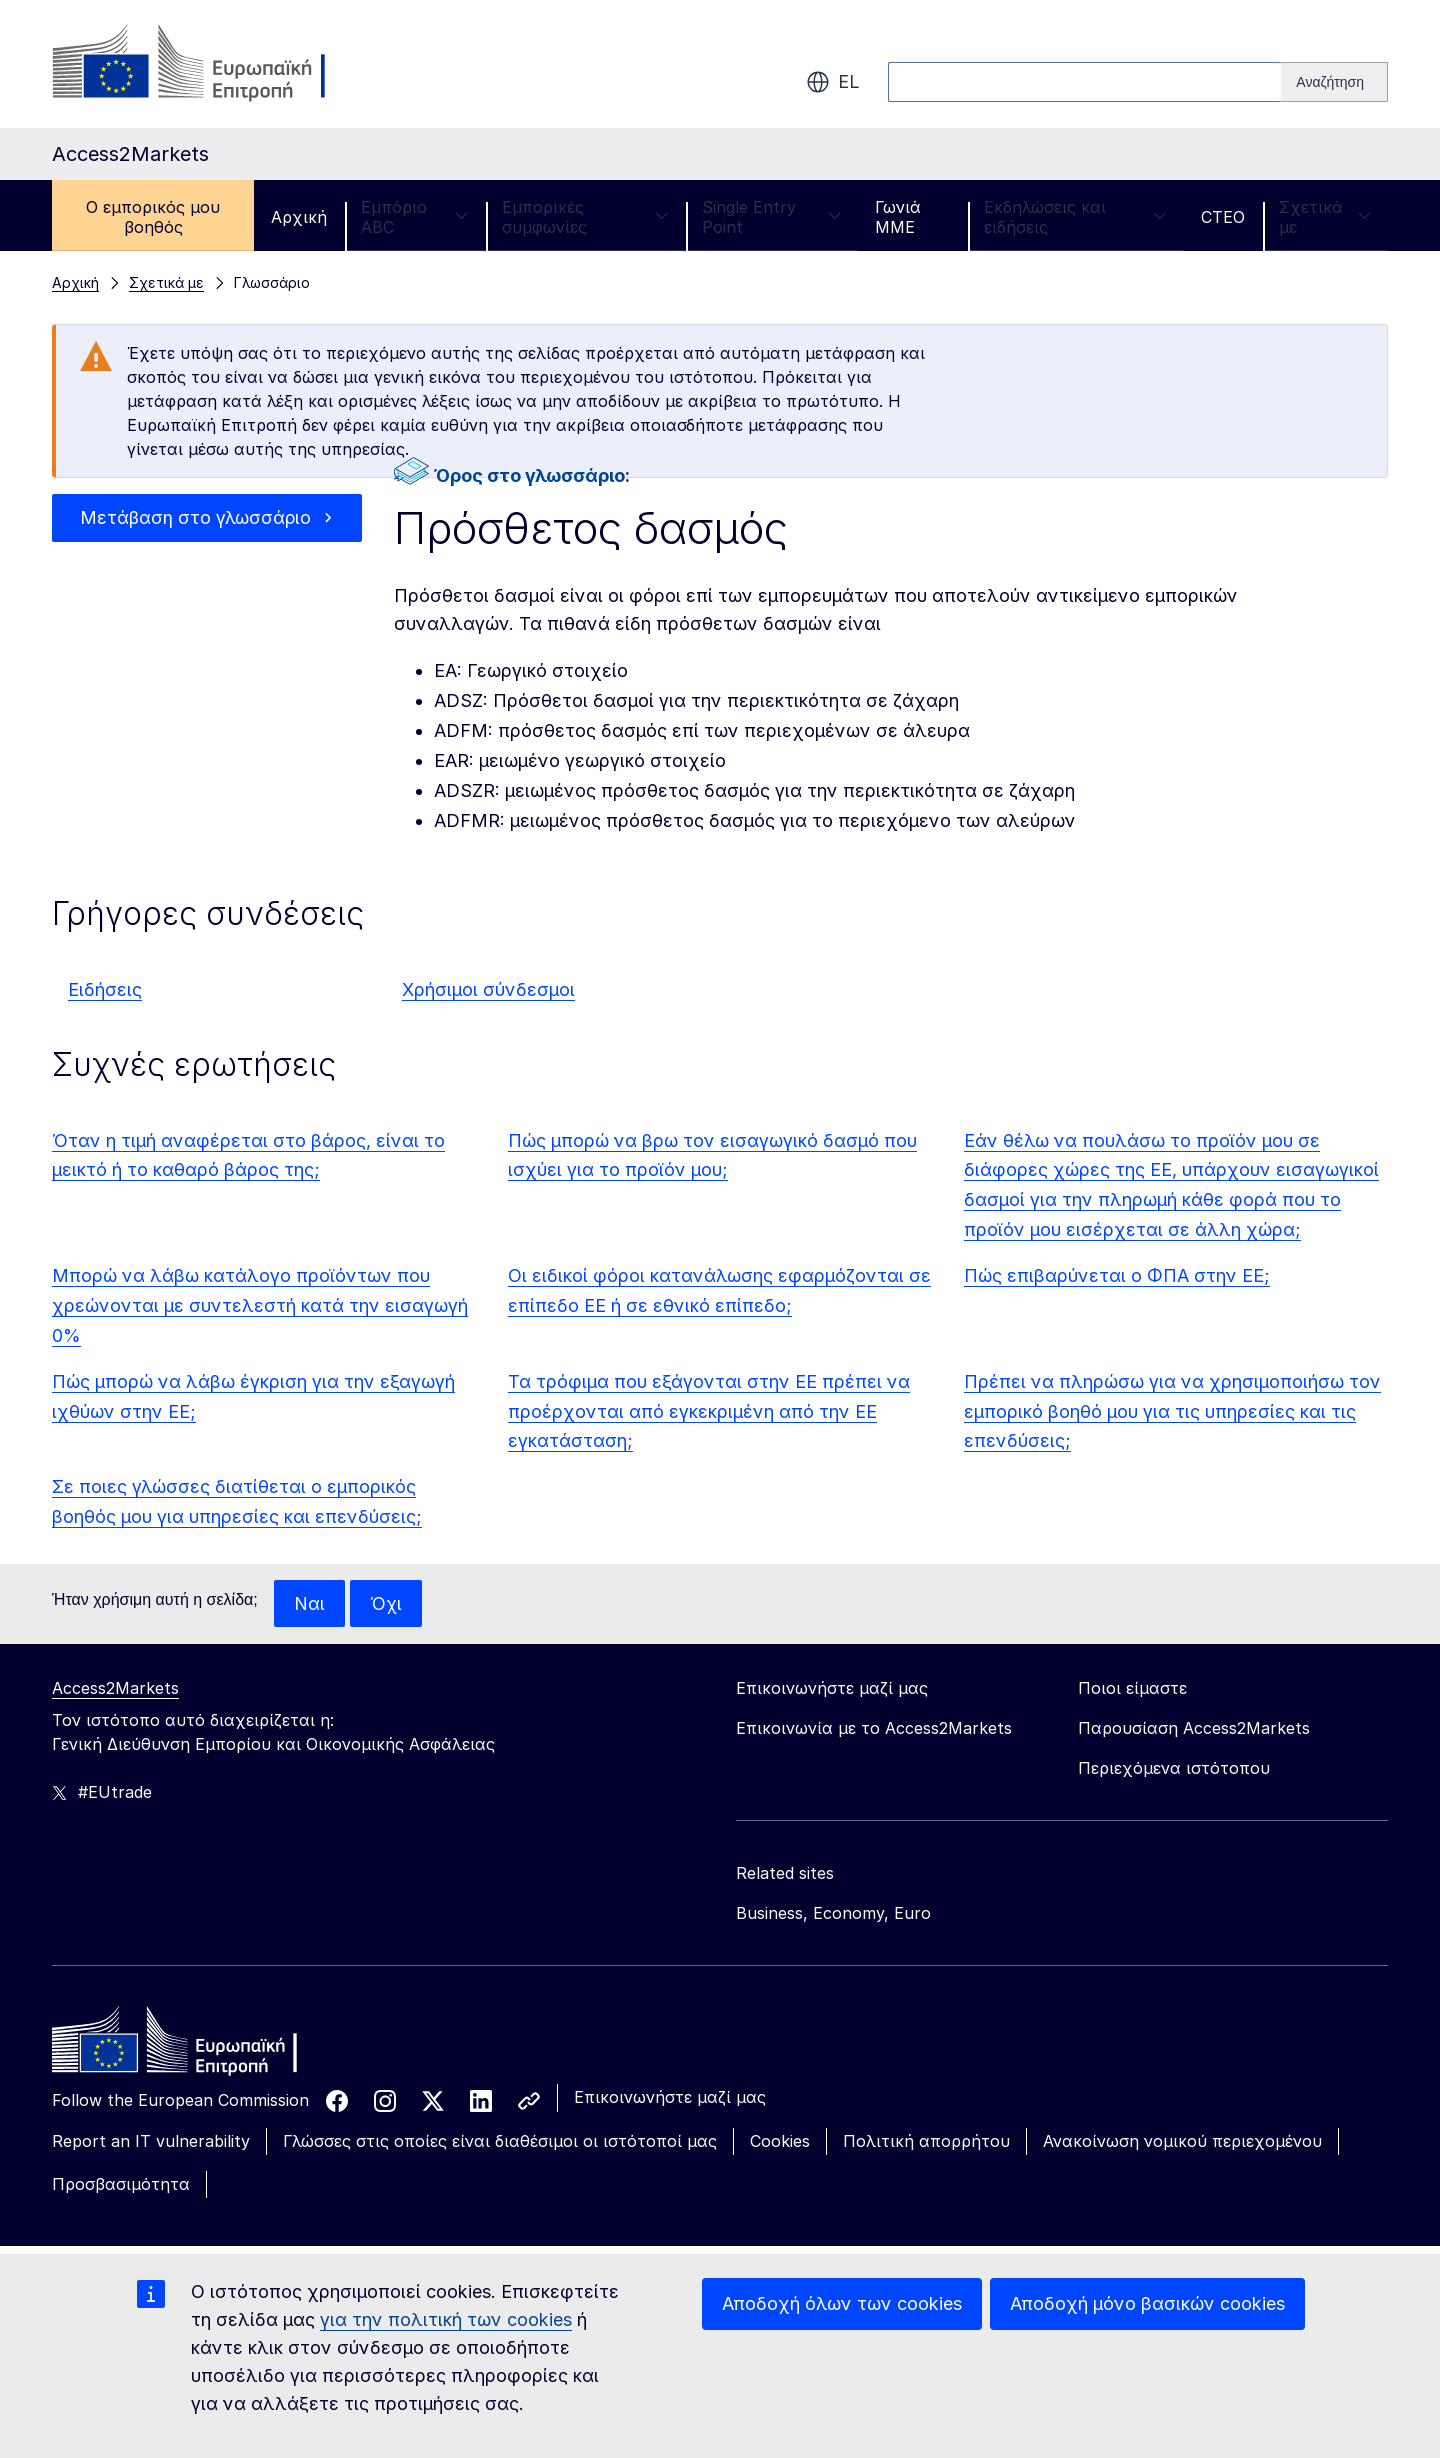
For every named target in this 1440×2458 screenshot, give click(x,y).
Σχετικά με (1325, 217)
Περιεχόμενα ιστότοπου (1174, 1769)
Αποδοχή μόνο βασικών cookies (1147, 2303)
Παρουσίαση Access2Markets (1194, 1729)
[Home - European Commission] (197, 2046)
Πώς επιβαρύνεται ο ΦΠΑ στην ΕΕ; (1117, 1275)
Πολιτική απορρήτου (926, 2142)
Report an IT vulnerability (151, 2142)
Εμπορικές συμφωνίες (585, 217)
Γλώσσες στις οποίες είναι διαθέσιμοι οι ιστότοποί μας (500, 2142)
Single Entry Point (771, 217)
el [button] (833, 82)
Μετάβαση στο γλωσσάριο (196, 517)
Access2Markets (115, 1689)
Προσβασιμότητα (121, 2185)
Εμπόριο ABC (414, 217)
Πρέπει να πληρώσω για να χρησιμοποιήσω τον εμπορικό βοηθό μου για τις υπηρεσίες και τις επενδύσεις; (1172, 1411)
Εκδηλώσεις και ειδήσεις (1075, 217)
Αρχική (299, 217)
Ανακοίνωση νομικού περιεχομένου (1182, 2142)
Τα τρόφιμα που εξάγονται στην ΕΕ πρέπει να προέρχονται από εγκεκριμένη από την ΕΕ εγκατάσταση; (709, 1411)
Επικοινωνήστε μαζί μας (670, 2098)
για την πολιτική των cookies (446, 2319)
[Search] (1334, 82)
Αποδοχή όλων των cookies (842, 2303)
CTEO (1223, 217)
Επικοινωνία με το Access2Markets (874, 1729)
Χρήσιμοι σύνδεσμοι (488, 989)
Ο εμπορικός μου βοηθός (153, 217)
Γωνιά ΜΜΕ (898, 217)
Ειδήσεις (105, 989)
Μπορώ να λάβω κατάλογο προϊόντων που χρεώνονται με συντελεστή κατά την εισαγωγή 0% (260, 1305)
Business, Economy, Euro (833, 1914)
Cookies (780, 2142)
